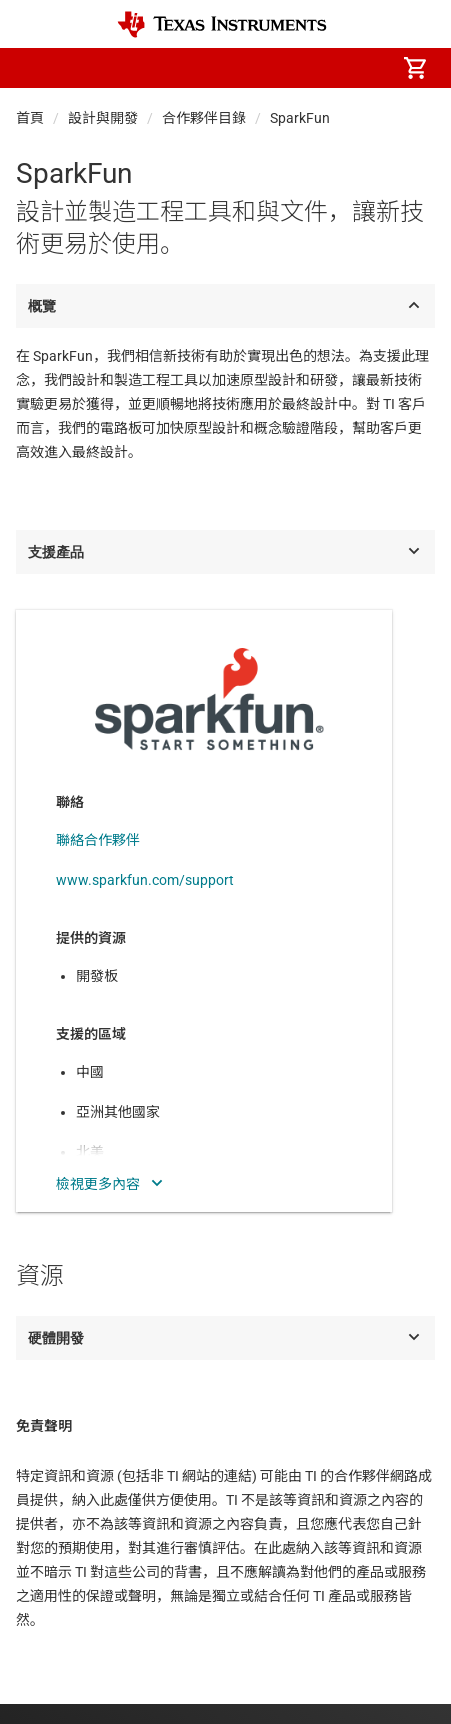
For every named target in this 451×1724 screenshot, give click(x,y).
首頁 (30, 118)
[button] (36, 68)
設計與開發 (103, 118)
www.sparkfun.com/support (145, 880)
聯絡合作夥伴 (98, 840)
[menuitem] (247, 68)
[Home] (222, 24)
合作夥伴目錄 (204, 118)
